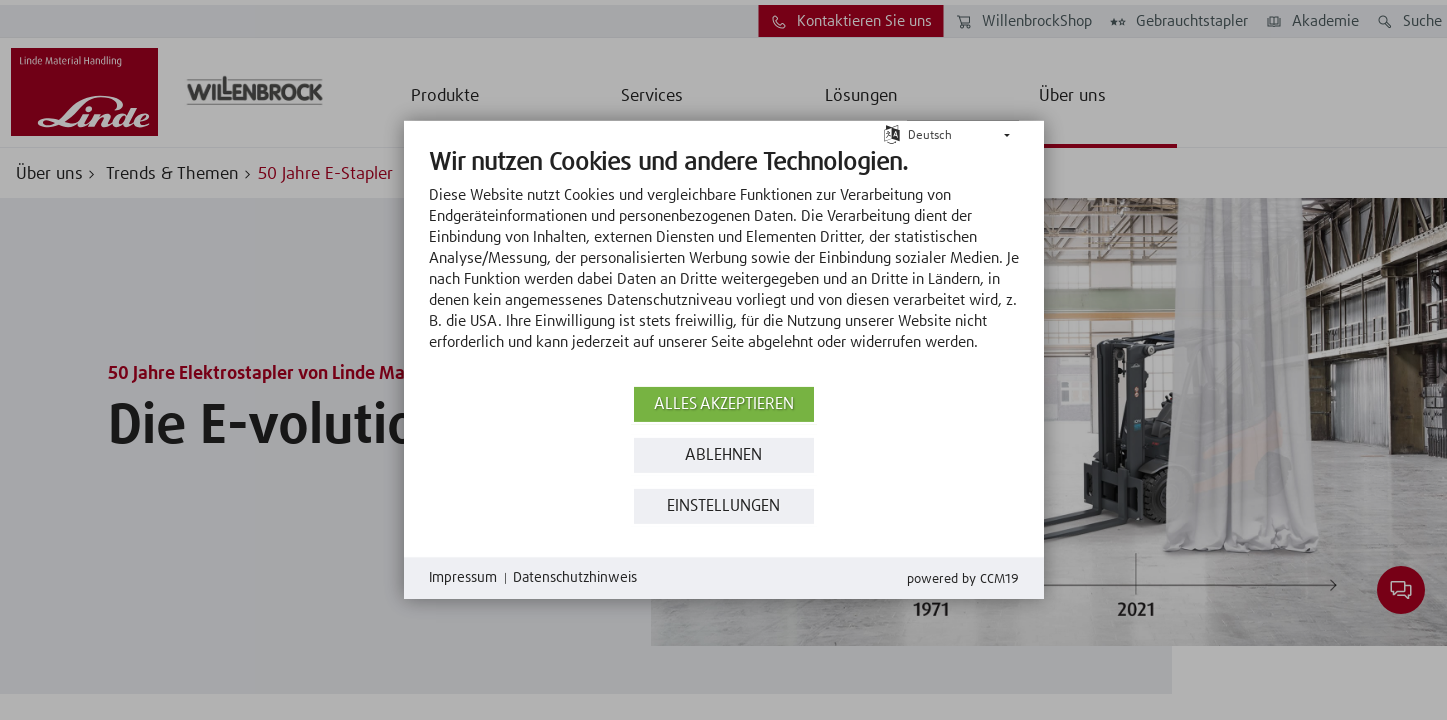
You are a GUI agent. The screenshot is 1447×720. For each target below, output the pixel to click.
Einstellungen (723, 506)
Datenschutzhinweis (575, 578)
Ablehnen (723, 455)
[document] (724, 265)
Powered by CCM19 (963, 579)
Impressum (463, 578)
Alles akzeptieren (724, 404)
